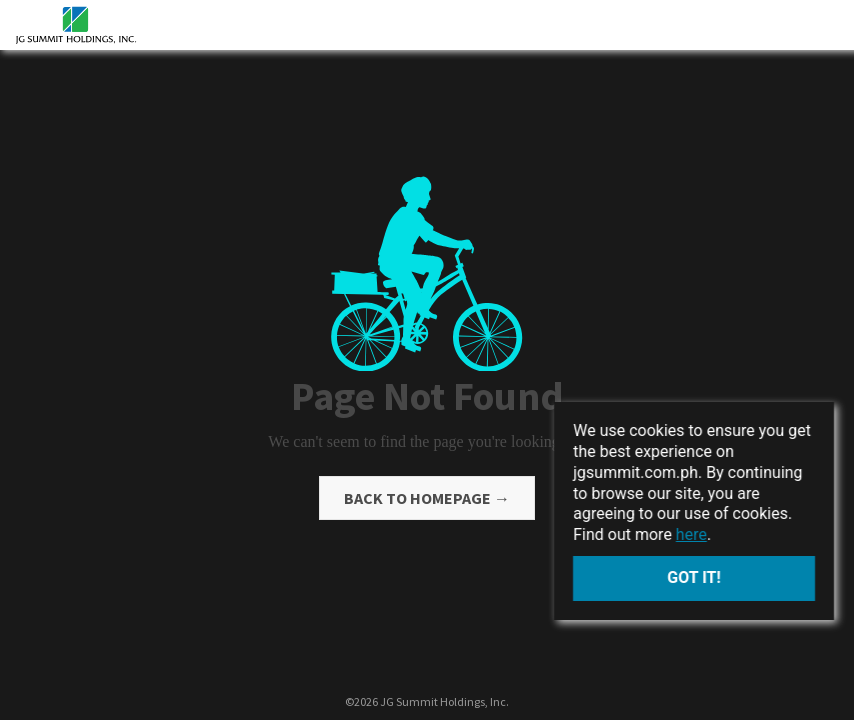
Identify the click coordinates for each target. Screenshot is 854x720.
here (691, 534)
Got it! (694, 577)
